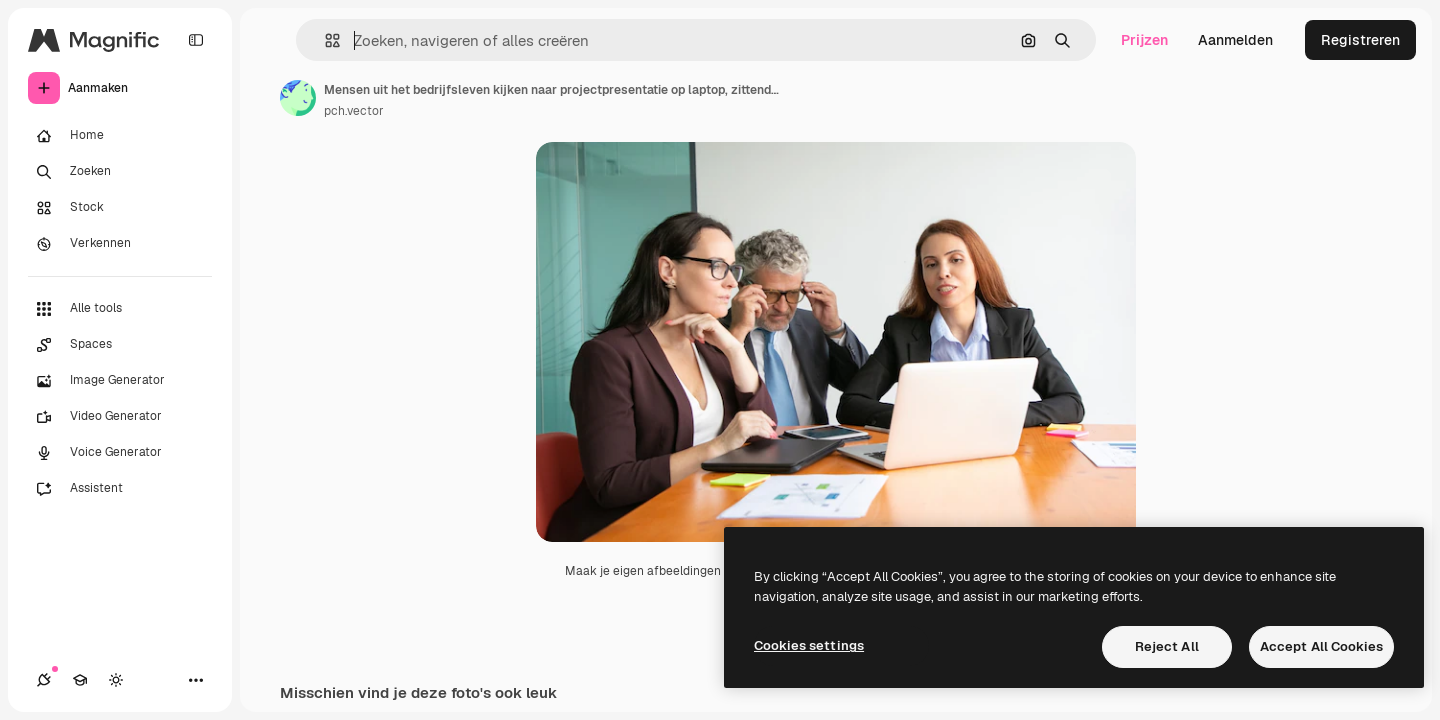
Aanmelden (1235, 40)
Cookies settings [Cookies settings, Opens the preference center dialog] (809, 645)
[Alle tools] (120, 309)
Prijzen (1144, 40)
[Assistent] (120, 489)
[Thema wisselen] (116, 680)
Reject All (1167, 646)
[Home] (120, 136)
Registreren (1360, 40)
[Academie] (80, 680)
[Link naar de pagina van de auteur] (298, 98)
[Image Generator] (120, 381)
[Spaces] (120, 345)
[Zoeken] (120, 172)
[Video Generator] (120, 417)
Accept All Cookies (1321, 646)
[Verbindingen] (44, 680)
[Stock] (120, 208)
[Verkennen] (120, 244)
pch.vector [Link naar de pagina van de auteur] (354, 111)
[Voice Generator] (120, 453)
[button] (324, 40)
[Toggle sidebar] (196, 40)
